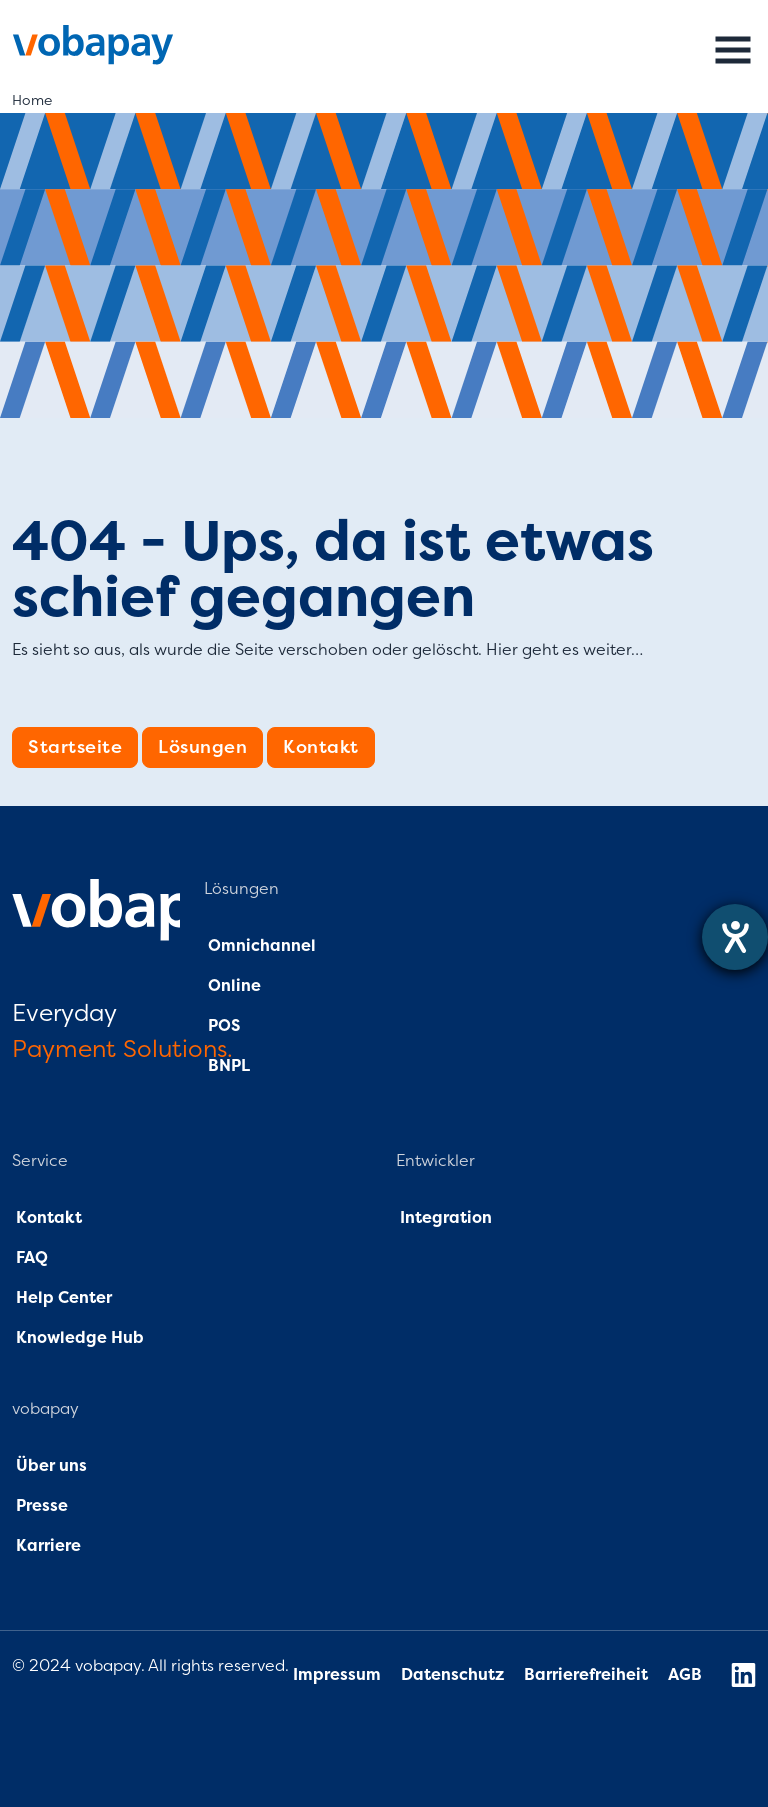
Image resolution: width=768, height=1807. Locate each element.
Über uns (49, 1466)
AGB (685, 1675)
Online (232, 986)
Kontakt (321, 747)
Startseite (75, 747)
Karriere (48, 1546)
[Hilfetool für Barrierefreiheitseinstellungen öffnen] (735, 937)
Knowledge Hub (80, 1338)
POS (224, 1026)
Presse (42, 1506)
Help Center (64, 1298)
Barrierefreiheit (586, 1675)
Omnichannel (262, 946)
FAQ (30, 1258)
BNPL (229, 1066)
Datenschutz (454, 1675)
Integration (446, 1218)
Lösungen (202, 747)
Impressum (337, 1675)
